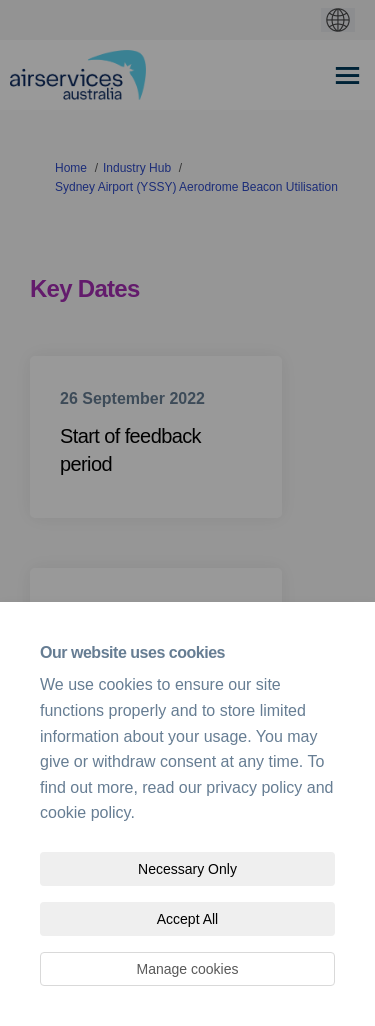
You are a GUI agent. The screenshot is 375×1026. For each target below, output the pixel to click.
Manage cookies (188, 969)
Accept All (187, 919)
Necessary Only (187, 869)
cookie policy (85, 812)
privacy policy (254, 787)
